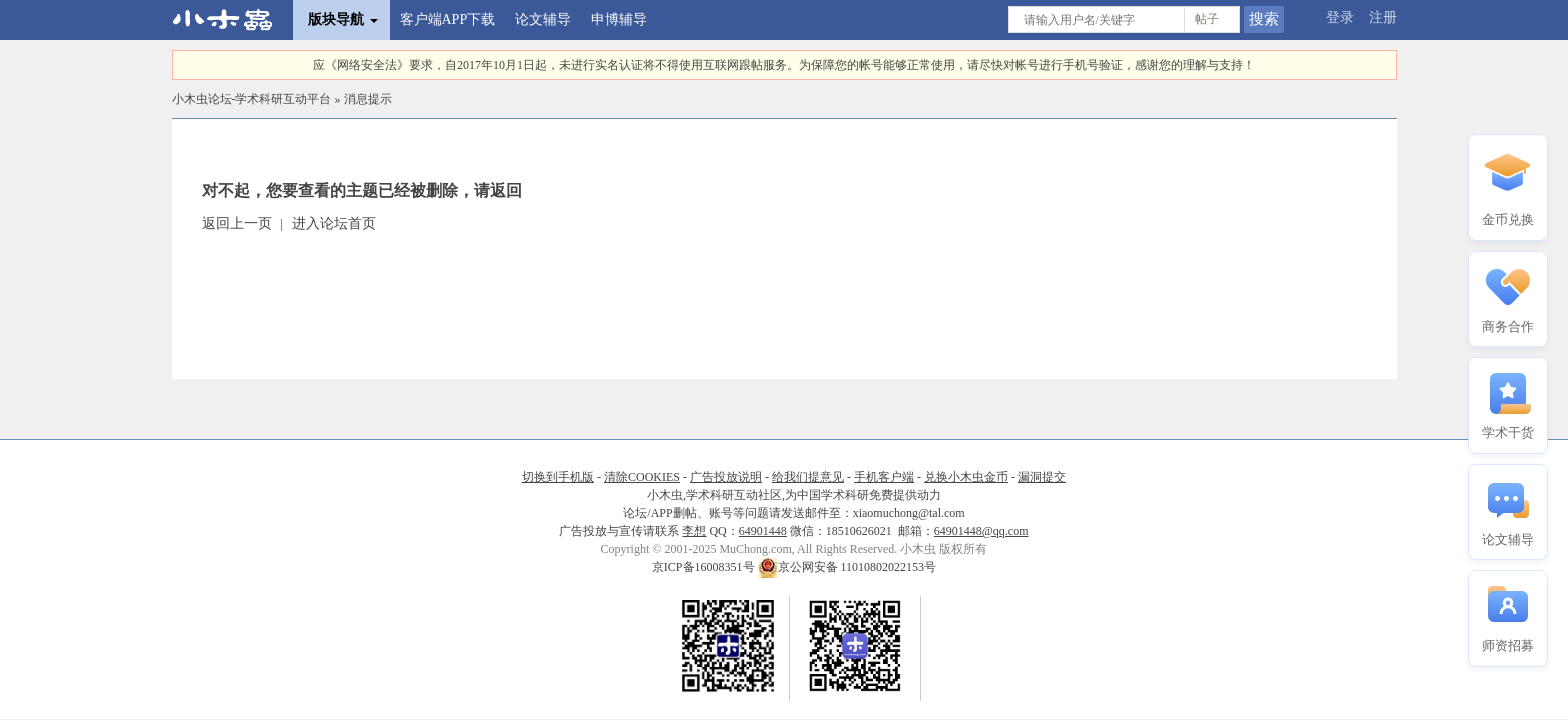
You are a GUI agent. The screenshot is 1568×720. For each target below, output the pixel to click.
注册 (1383, 17)
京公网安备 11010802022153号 (847, 567)
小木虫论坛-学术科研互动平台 (252, 99)
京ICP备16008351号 (705, 567)
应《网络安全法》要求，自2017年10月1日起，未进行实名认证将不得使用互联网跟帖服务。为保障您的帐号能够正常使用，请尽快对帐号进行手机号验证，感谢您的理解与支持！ (784, 65)
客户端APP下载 (448, 19)
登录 (1340, 17)
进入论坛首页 (334, 223)
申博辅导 (619, 19)
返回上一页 (237, 223)
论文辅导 (543, 19)
